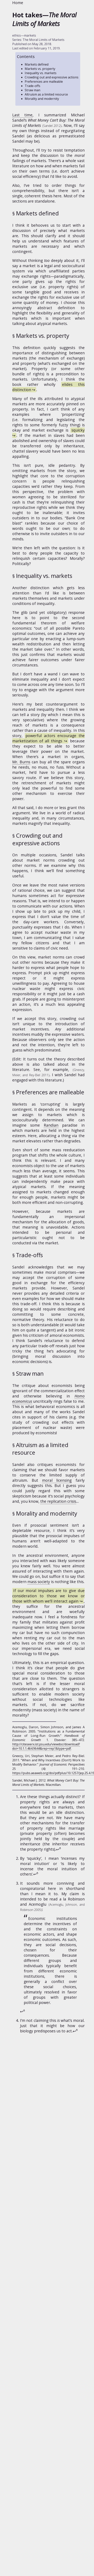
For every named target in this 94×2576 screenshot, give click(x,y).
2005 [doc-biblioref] (37, 1910)
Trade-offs (32, 86)
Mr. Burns (21, 761)
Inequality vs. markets (40, 73)
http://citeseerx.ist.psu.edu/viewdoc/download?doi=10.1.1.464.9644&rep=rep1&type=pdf (46, 1746)
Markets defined (36, 64)
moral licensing (57, 1480)
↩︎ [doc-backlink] (57, 1849)
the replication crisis (58, 1501)
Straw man (32, 90)
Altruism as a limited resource (46, 94)
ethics (16, 35)
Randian (51, 1125)
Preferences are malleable (44, 81)
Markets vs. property (40, 69)
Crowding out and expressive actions (51, 77)
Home (17, 2)
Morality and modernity (42, 99)
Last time (22, 115)
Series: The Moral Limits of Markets (38, 40)
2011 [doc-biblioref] (44, 1075)
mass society (38, 1581)
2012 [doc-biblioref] (57, 126)
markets (30, 35)
